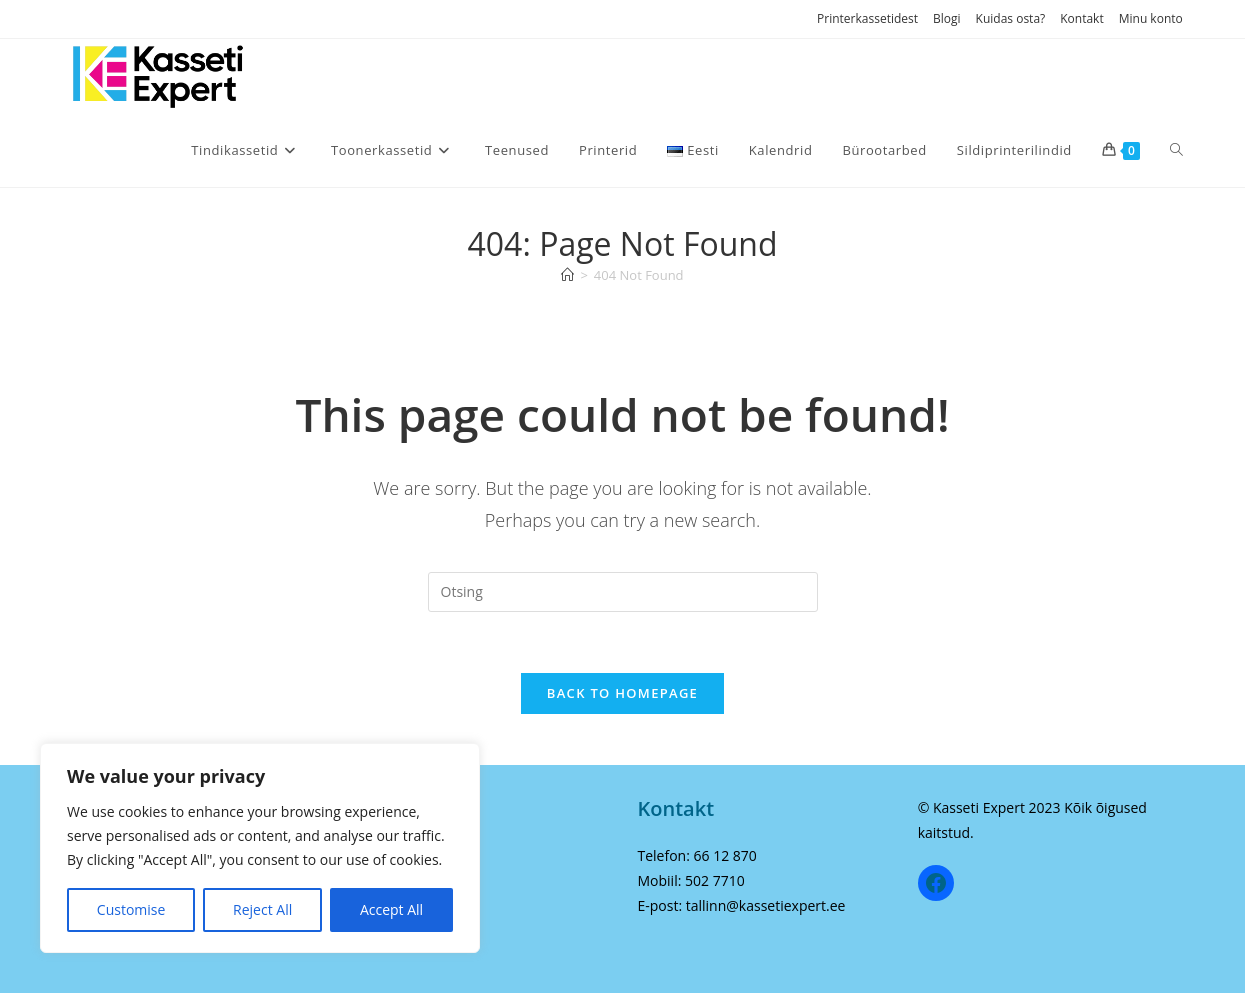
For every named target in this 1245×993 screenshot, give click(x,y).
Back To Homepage (622, 693)
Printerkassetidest (867, 18)
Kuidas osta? (1011, 18)
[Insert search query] (623, 592)
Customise (131, 909)
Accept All (391, 909)
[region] (260, 848)
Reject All (262, 909)
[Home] (567, 275)
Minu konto (1151, 18)
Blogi (947, 18)
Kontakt (1081, 18)
